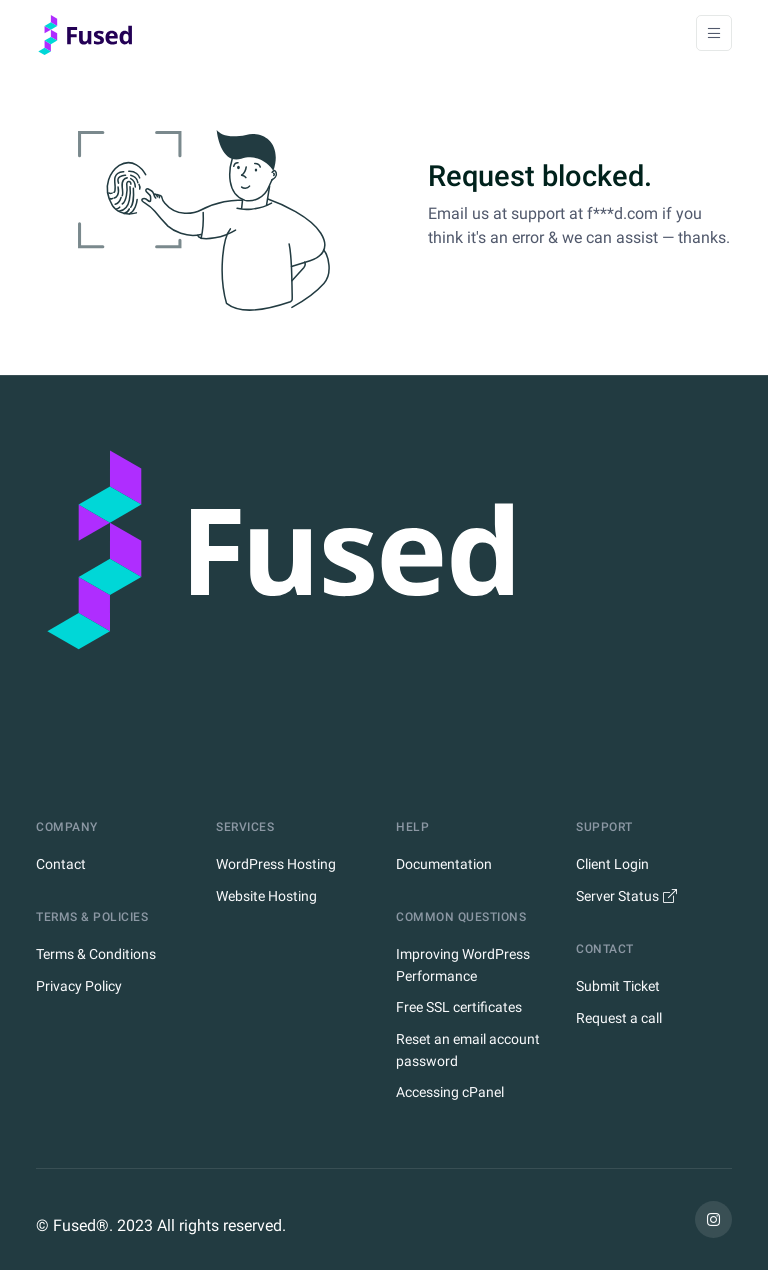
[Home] (91, 33)
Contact (61, 864)
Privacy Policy (79, 986)
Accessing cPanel (450, 1092)
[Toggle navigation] (714, 33)
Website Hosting (266, 896)
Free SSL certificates (459, 1007)
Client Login (612, 864)
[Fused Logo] (384, 587)
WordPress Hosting (276, 864)
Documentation (444, 864)
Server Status (626, 896)
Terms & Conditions (96, 954)
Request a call (619, 1018)
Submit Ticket (618, 986)
